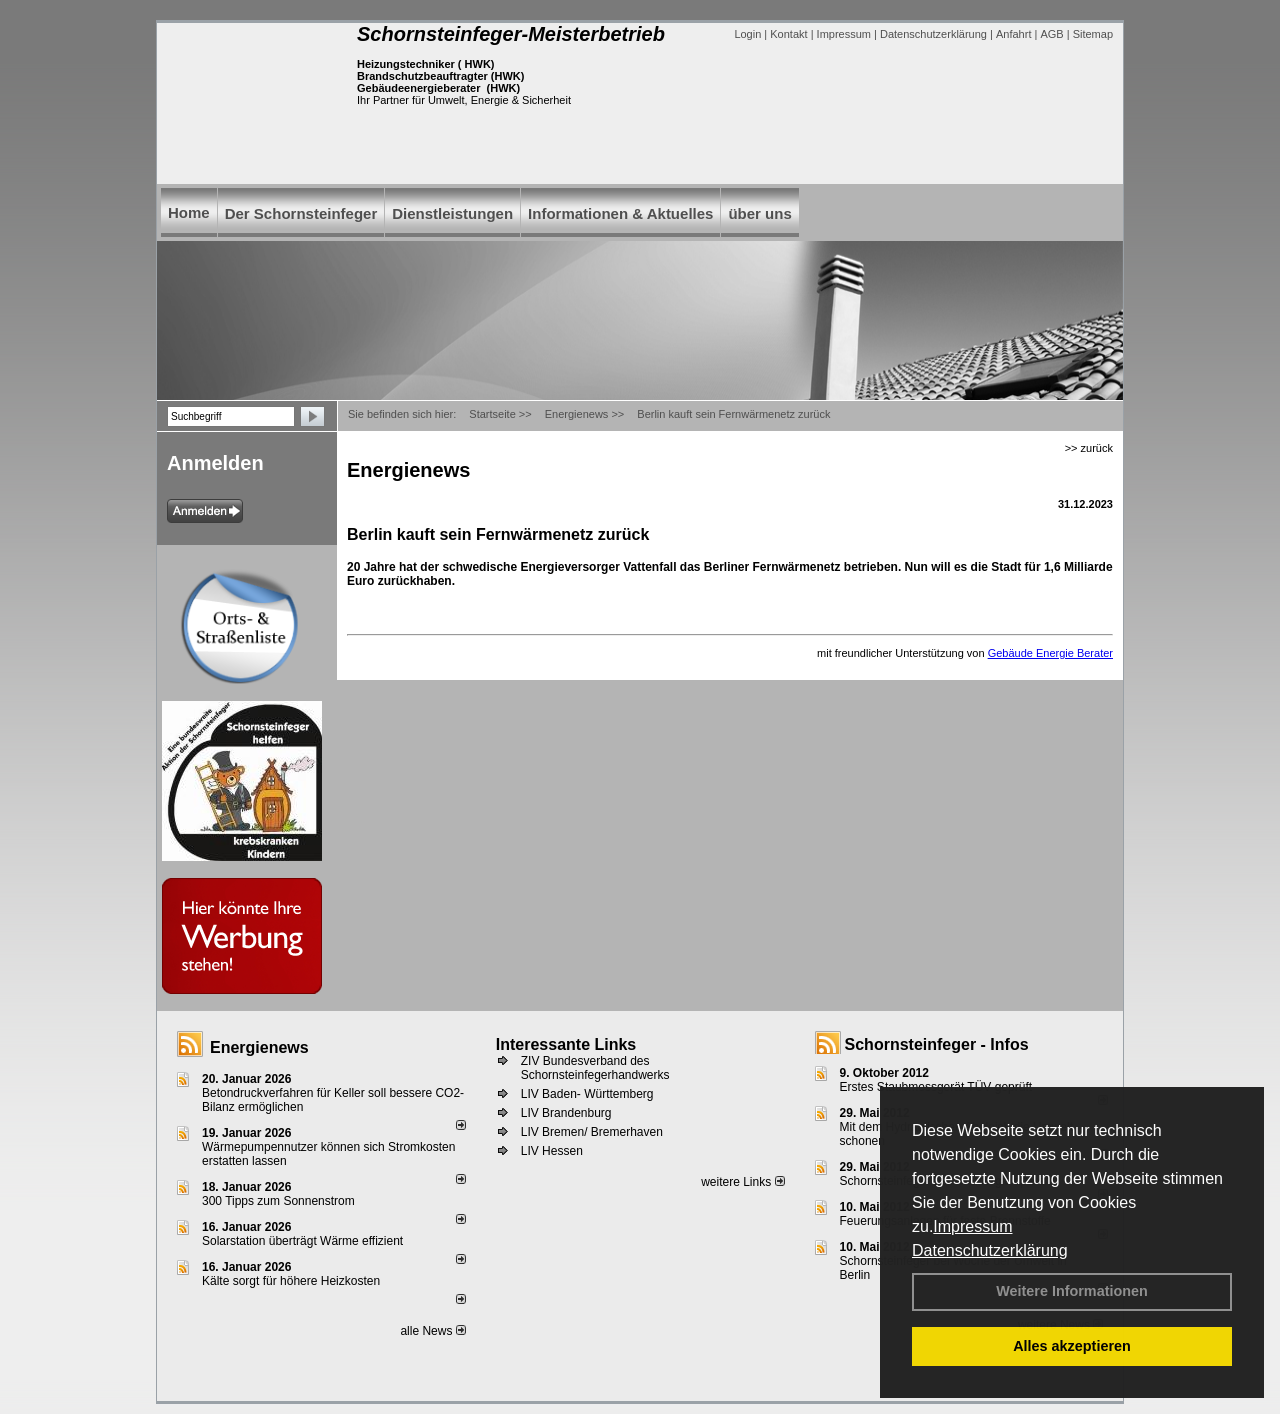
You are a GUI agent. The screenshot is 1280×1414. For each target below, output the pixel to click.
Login (747, 34)
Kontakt (788, 34)
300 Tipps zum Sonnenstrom (278, 1201)
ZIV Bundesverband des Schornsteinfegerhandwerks (595, 1068)
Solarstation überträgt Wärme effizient (302, 1241)
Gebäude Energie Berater (1050, 653)
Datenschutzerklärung (990, 1250)
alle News (432, 1331)
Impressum (972, 1226)
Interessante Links (566, 1044)
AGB (1051, 34)
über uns (759, 213)
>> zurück (1089, 448)
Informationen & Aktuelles (620, 213)
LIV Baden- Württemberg (587, 1094)
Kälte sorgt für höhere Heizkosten (292, 1281)
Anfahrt (1013, 34)
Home (189, 212)
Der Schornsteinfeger (301, 213)
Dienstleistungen (452, 213)
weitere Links (742, 1182)
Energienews (259, 1047)
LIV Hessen (552, 1151)
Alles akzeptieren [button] (1072, 1346)
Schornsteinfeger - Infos (937, 1044)
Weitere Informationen (1072, 1291)
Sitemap (1093, 34)
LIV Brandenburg (566, 1113)
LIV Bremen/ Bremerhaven (592, 1132)
